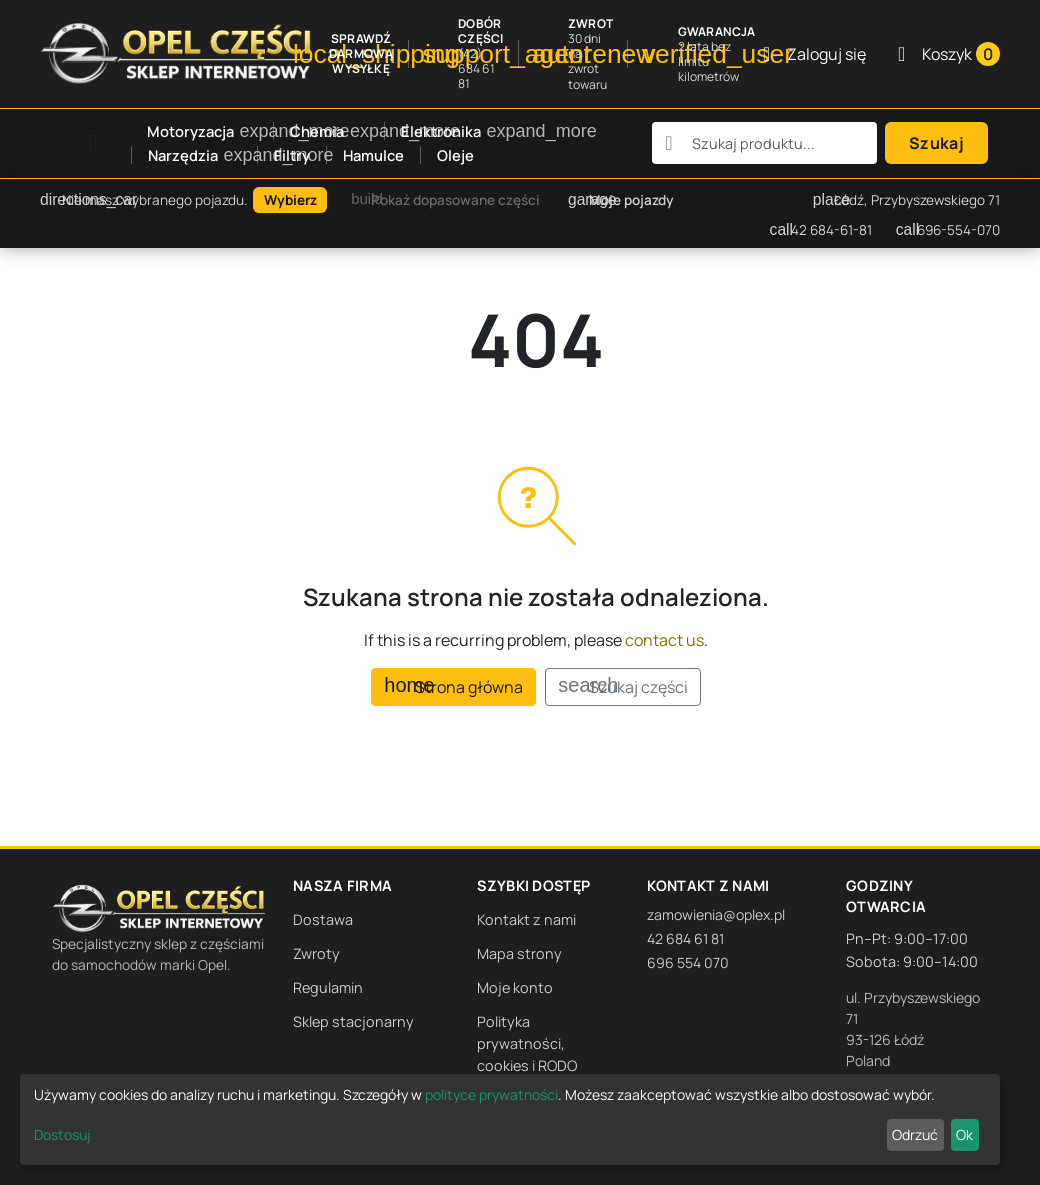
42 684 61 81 (685, 938)
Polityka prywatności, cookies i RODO (527, 1043)
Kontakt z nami (526, 919)
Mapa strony (519, 953)
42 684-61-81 (821, 230)
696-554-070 (948, 230)
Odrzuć (915, 1134)
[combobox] (765, 143)
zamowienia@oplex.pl (716, 914)
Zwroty (316, 953)
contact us (664, 640)
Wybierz (290, 200)
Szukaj (936, 143)
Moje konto (515, 987)
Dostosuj (62, 1134)
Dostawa (323, 919)
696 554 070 (688, 962)
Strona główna (453, 686)
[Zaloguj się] (814, 54)
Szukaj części (622, 686)
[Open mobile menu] (93, 143)
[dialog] (510, 1119)
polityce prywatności (491, 1094)
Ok (964, 1134)
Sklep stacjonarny (353, 1021)
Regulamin (328, 987)
